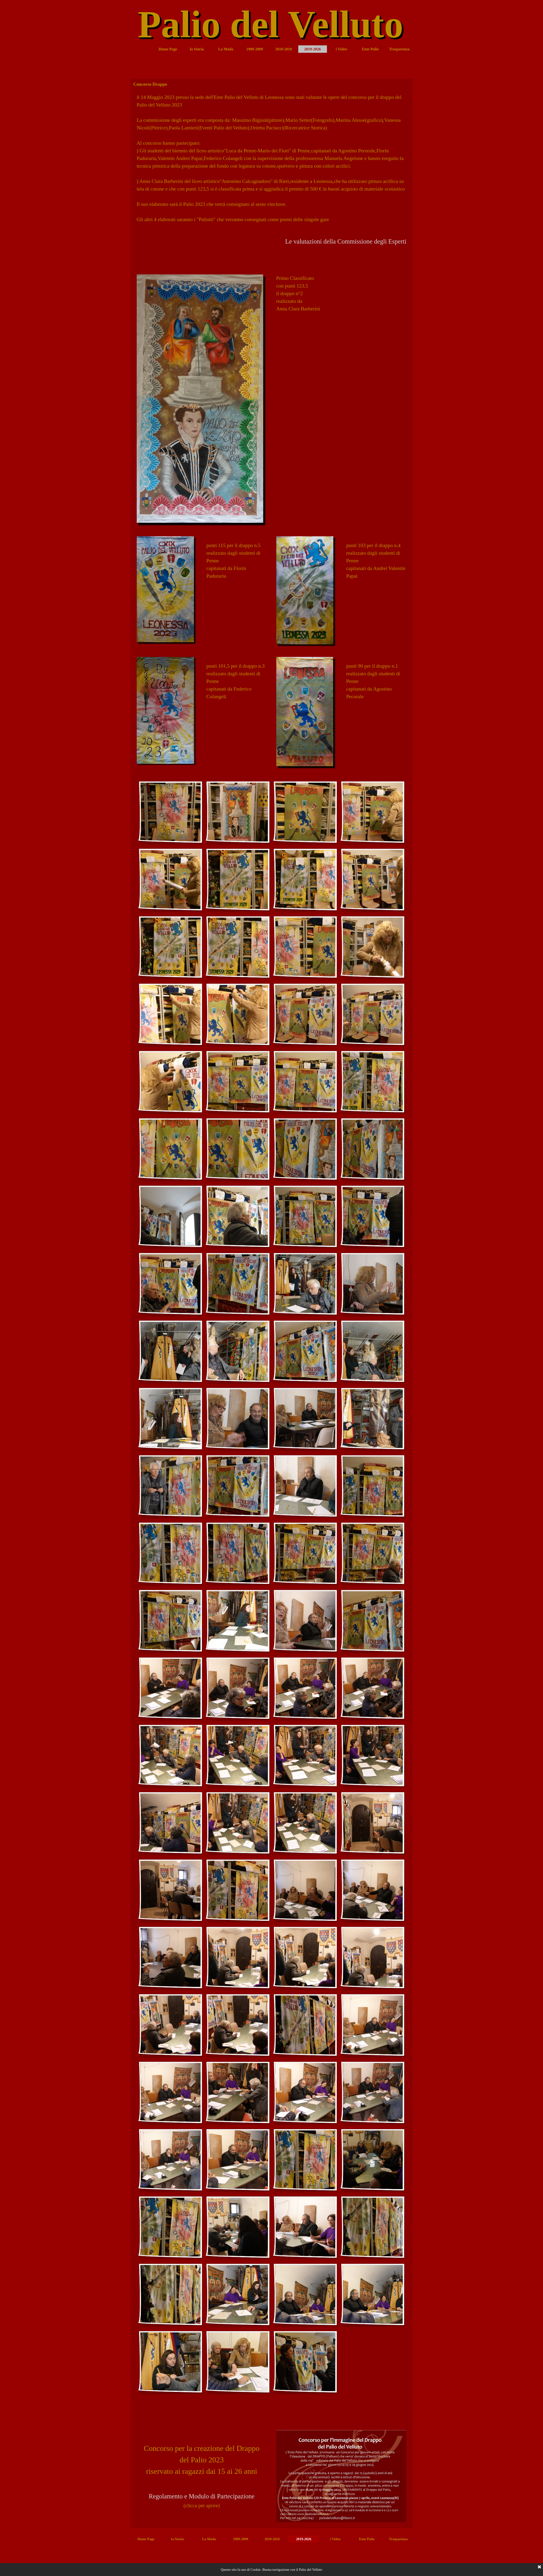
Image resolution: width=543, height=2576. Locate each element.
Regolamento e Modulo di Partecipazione (202, 2496)
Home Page (168, 49)
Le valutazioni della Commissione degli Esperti (345, 241)
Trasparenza (399, 49)
